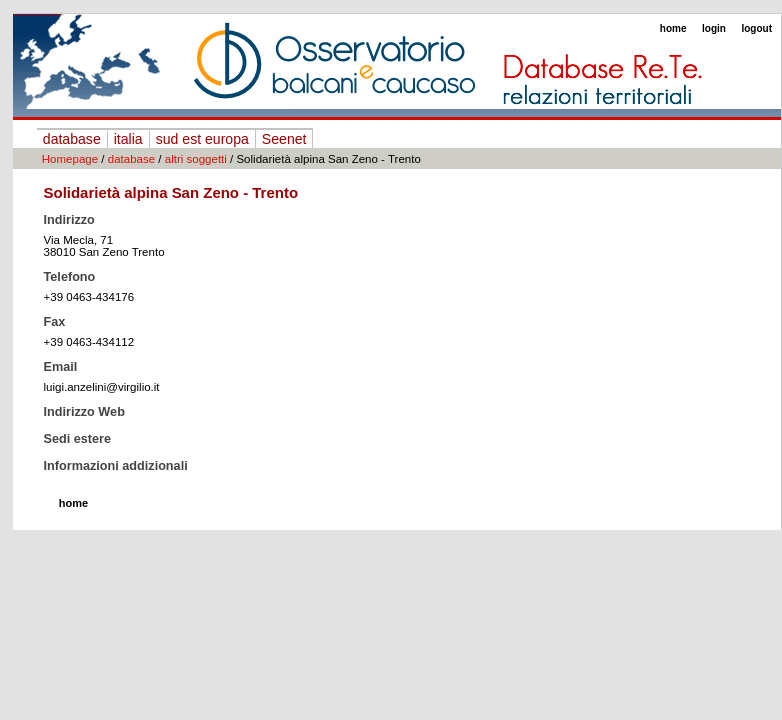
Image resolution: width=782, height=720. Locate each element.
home (673, 28)
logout (756, 28)
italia (128, 139)
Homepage (70, 159)
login (714, 28)
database (72, 139)
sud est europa (202, 139)
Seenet (284, 139)
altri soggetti (196, 159)
